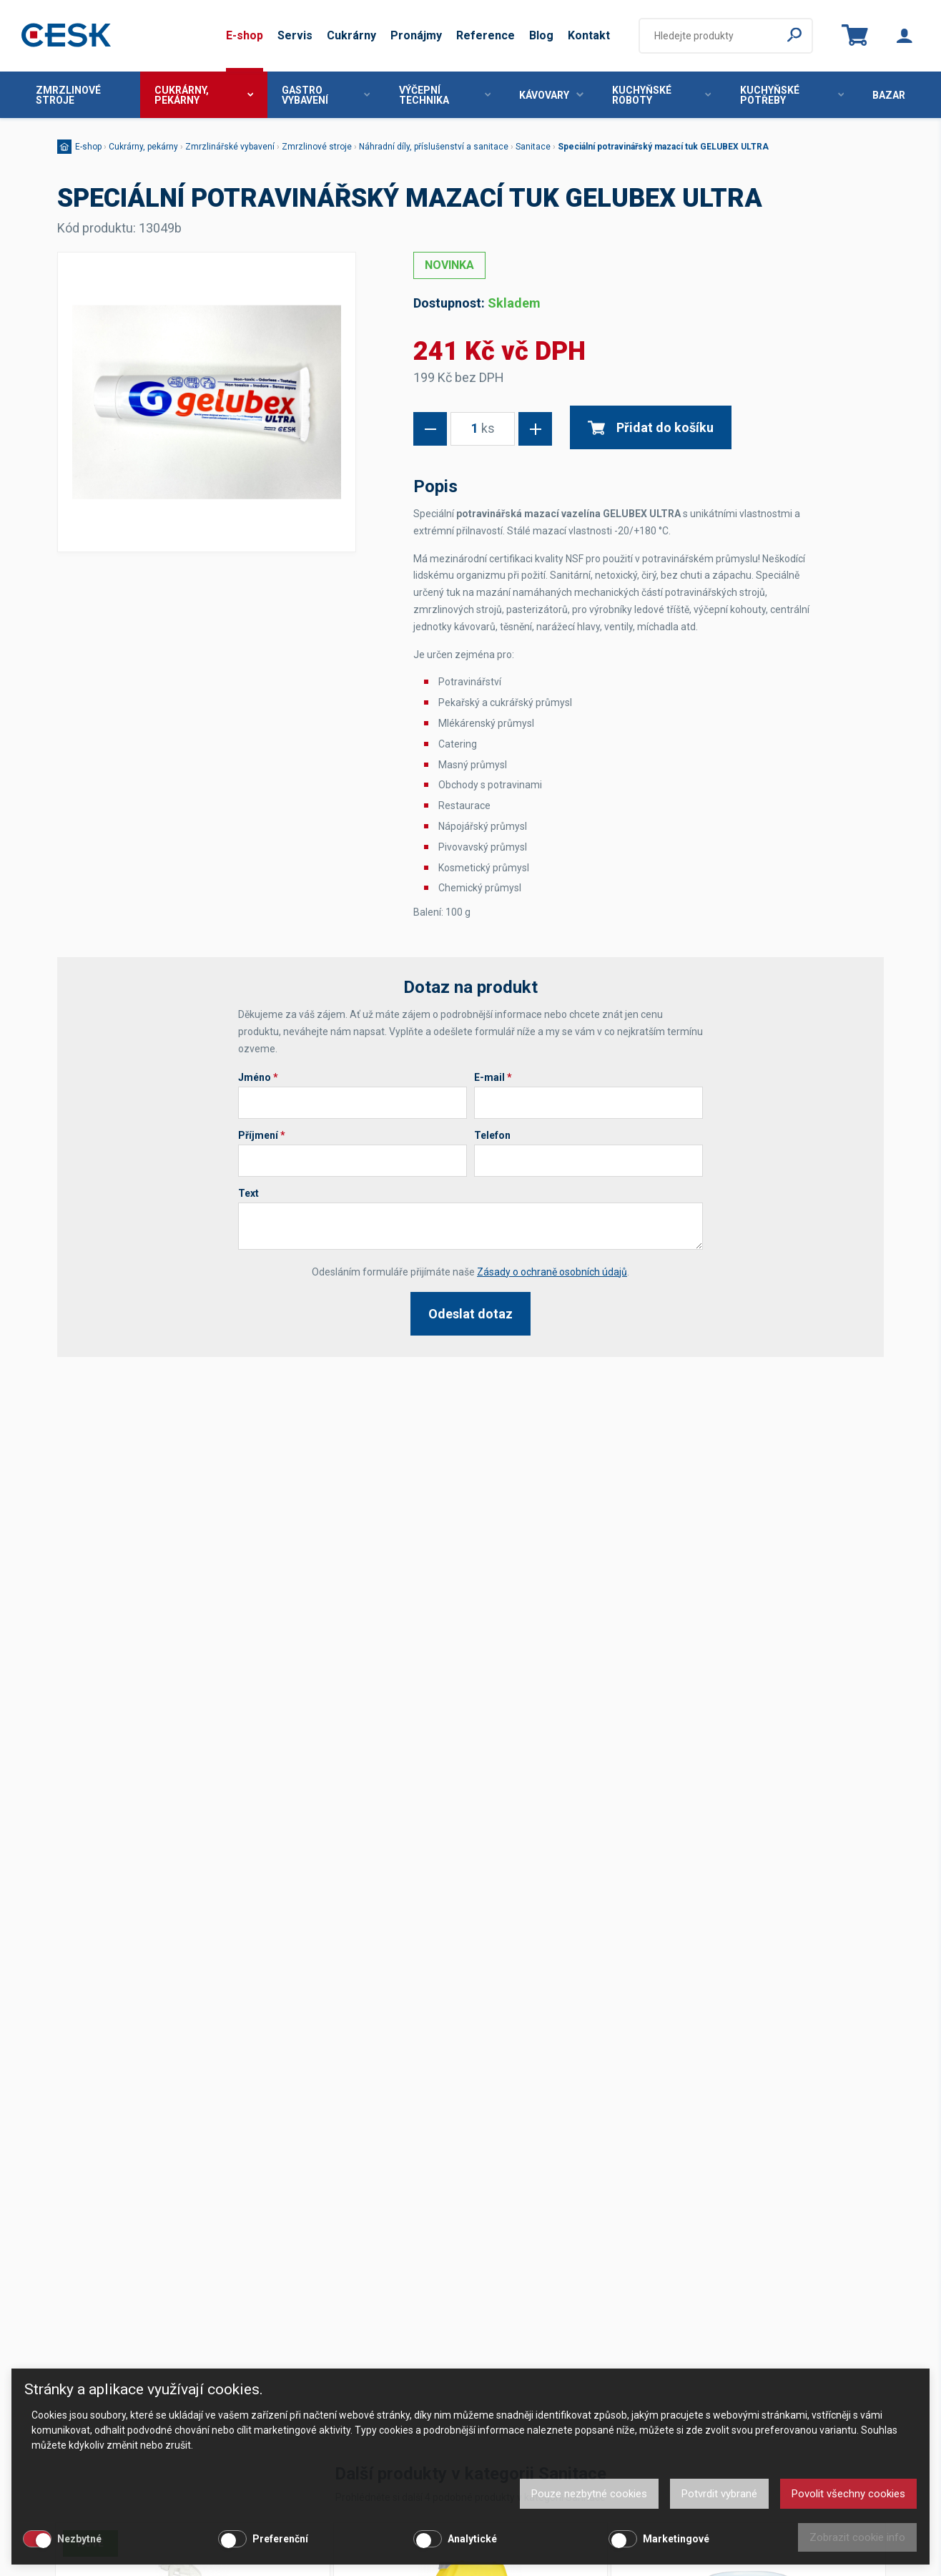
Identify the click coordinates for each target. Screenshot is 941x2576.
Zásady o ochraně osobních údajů (552, 1272)
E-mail (493, 1077)
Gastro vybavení (326, 95)
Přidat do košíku (651, 427)
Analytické (472, 2539)
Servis (294, 35)
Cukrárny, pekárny (203, 95)
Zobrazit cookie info (857, 2537)
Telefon (492, 1135)
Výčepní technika (445, 95)
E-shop (244, 35)
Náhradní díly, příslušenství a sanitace (433, 147)
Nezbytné (79, 2539)
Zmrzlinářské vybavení (230, 147)
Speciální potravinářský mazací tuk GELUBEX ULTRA (663, 147)
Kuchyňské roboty (661, 95)
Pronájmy (416, 35)
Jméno (258, 1077)
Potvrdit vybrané (719, 2493)
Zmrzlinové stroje (68, 95)
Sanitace (533, 147)
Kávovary (551, 95)
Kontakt (589, 35)
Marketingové (676, 2539)
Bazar (888, 95)
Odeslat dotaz (470, 1313)
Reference (485, 35)
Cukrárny (351, 35)
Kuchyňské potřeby (792, 95)
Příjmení (261, 1135)
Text (248, 1193)
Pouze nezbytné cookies (589, 2493)
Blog (541, 35)
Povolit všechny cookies (848, 2493)
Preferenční (280, 2539)
